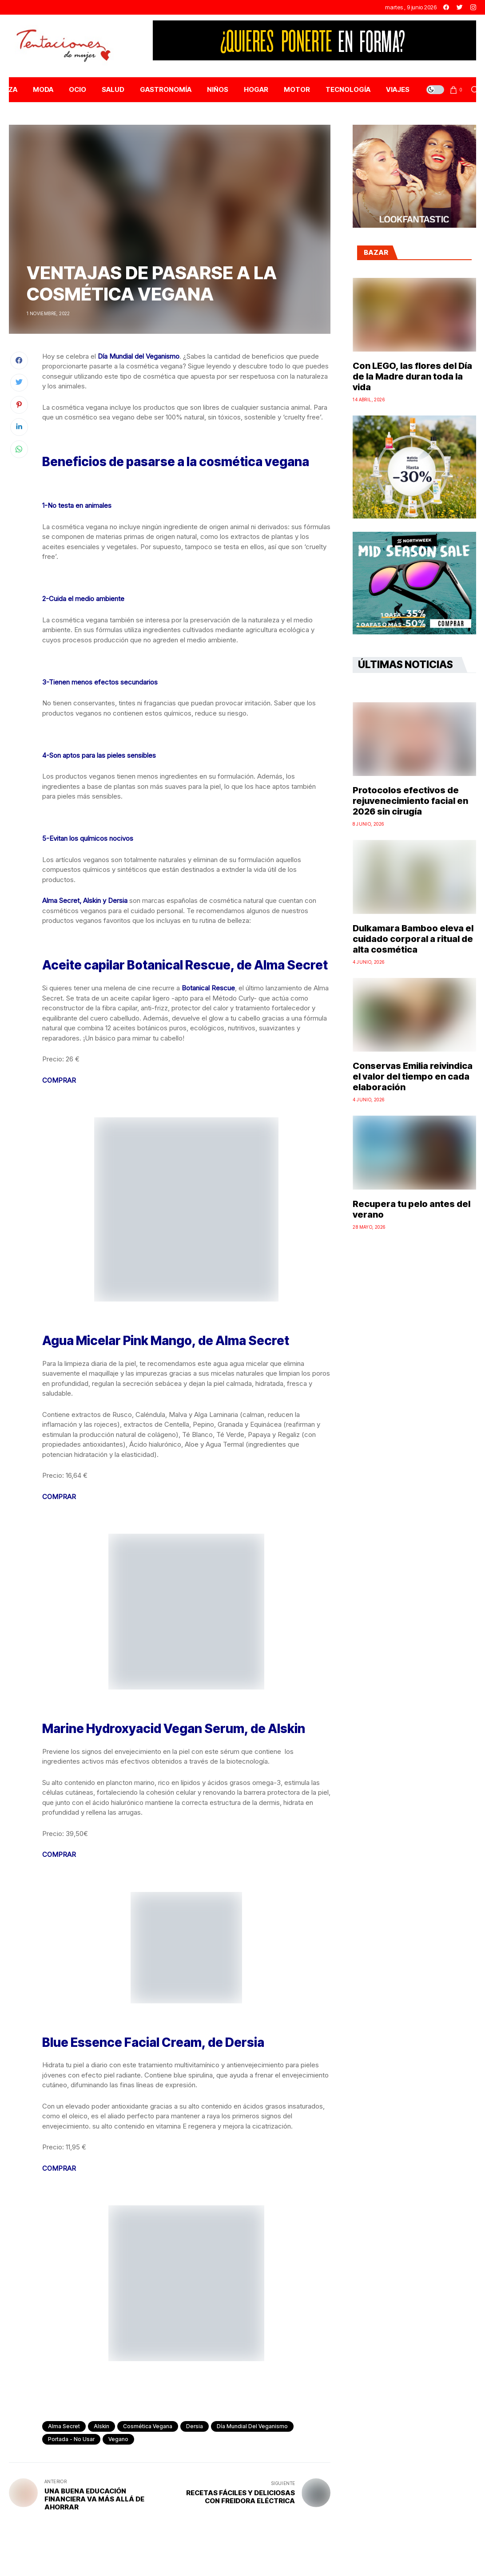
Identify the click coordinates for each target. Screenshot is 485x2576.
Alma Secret (64, 2426)
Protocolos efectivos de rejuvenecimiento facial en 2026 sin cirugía (410, 801)
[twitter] (460, 7)
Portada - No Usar (71, 2439)
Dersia (194, 2426)
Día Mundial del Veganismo (252, 2426)
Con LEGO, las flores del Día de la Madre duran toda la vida (412, 376)
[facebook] (446, 7)
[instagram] (473, 7)
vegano (118, 2439)
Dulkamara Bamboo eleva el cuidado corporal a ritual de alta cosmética (413, 939)
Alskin (101, 2426)
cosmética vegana (147, 2426)
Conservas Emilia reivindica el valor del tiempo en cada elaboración (413, 1076)
